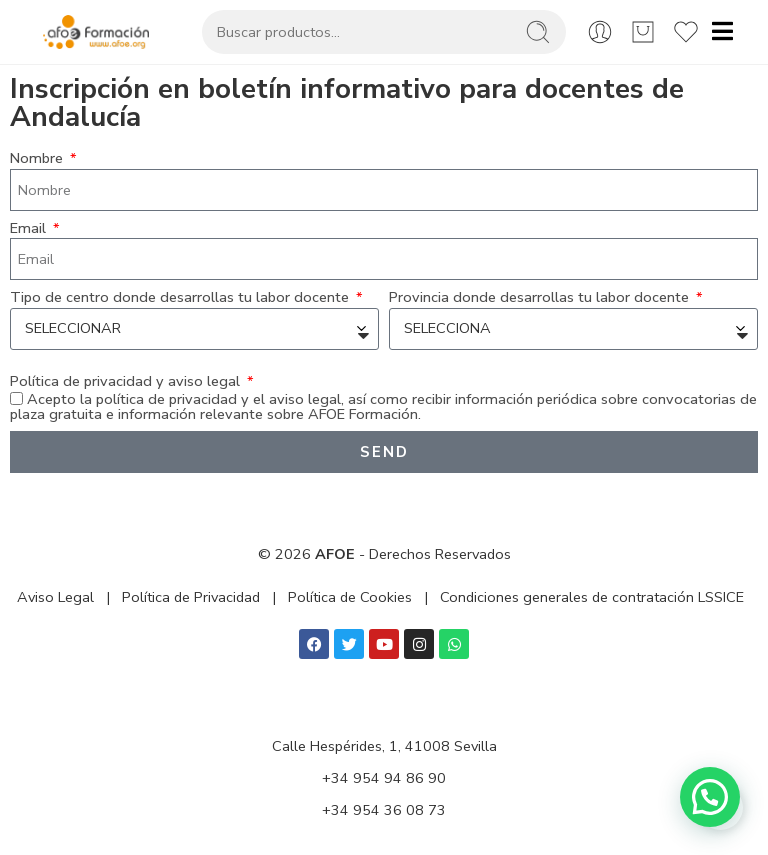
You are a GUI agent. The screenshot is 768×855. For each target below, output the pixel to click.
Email (30, 228)
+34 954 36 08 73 (384, 810)
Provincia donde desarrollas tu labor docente (541, 297)
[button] (710, 797)
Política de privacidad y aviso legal (127, 381)
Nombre (38, 158)
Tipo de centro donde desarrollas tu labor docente (181, 297)
